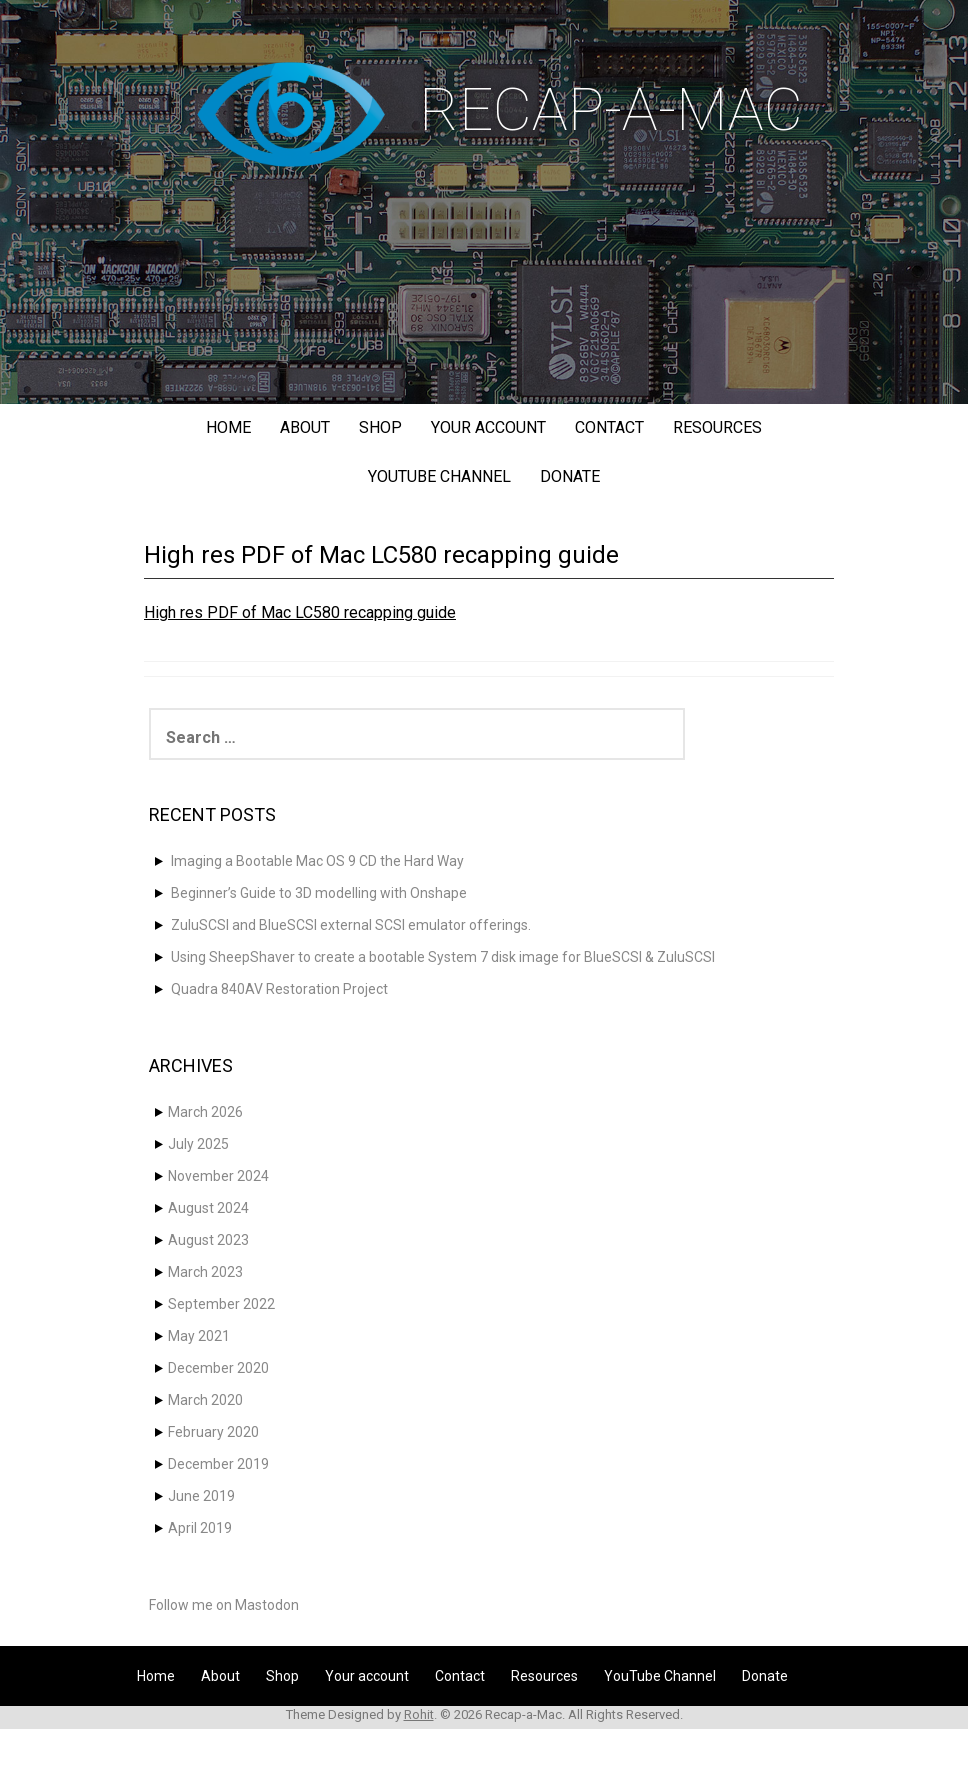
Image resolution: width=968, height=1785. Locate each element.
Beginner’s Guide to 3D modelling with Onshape (319, 893)
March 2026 (205, 1112)
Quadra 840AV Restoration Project (279, 989)
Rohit (419, 1714)
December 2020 (218, 1368)
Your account (488, 427)
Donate (570, 476)
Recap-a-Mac (611, 109)
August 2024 (208, 1208)
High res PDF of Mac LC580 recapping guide (300, 612)
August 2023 (208, 1240)
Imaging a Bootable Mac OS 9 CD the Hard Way (317, 861)
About (305, 427)
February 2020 (213, 1432)
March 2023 (205, 1272)
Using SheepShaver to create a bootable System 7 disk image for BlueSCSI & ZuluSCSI (443, 957)
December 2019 (218, 1464)
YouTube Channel (439, 476)
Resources (717, 427)
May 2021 (199, 1336)
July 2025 (198, 1144)
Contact (609, 427)
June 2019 (201, 1496)
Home (228, 427)
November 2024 (218, 1176)
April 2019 (200, 1528)
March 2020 (205, 1400)
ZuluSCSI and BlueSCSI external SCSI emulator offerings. (351, 925)
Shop (380, 427)
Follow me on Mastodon (224, 1605)
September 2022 (221, 1304)
